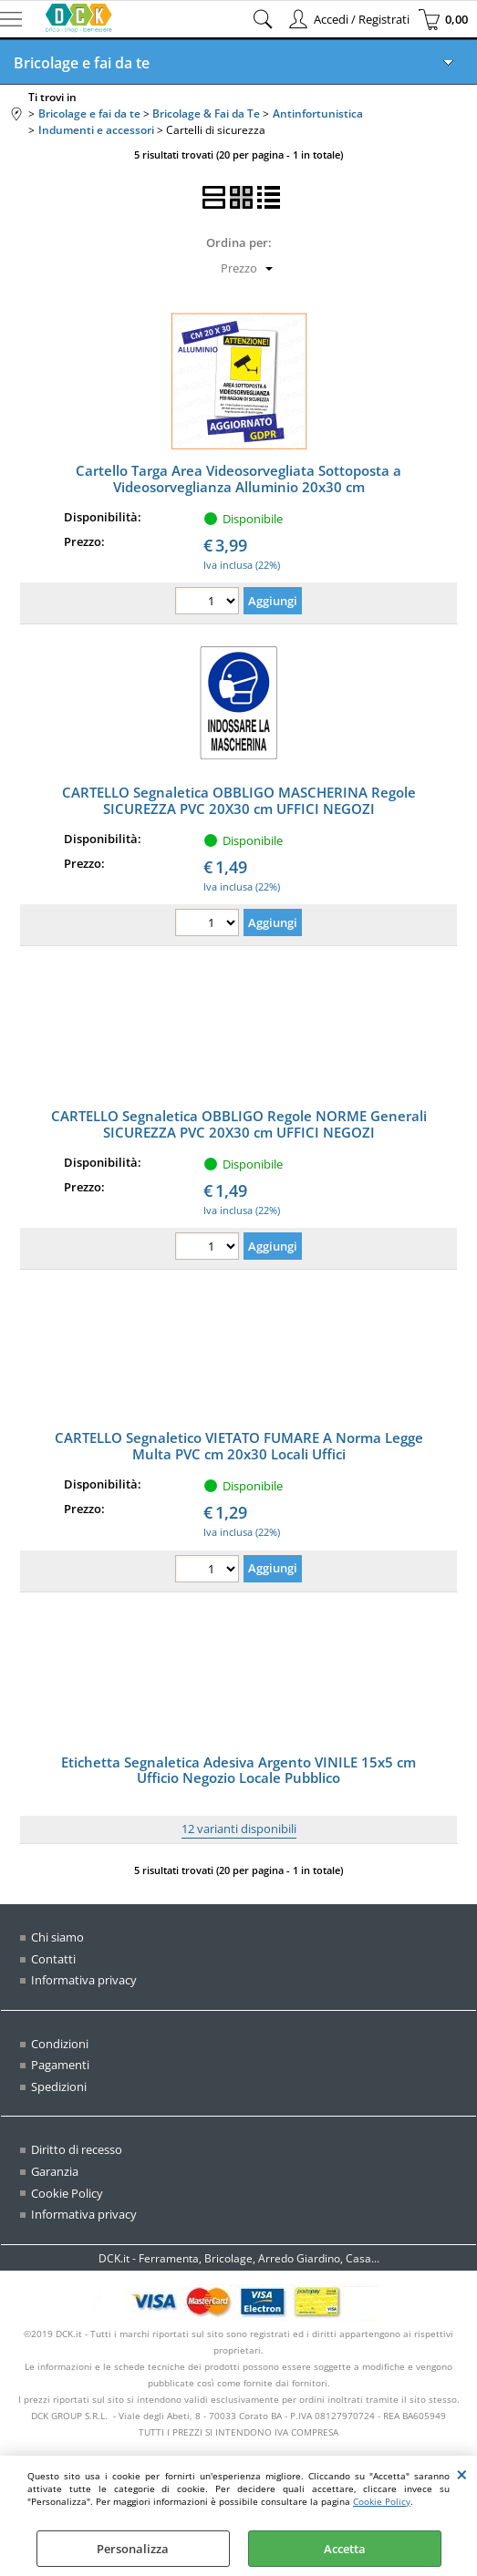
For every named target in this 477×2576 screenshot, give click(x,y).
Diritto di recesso (76, 2149)
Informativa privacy (84, 1980)
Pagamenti (60, 2064)
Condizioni (59, 2043)
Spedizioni (59, 2086)
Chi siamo (57, 1937)
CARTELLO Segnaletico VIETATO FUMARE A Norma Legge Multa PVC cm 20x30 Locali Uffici (239, 1445)
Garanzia (54, 2171)
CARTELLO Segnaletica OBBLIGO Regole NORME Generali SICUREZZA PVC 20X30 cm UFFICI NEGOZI (239, 1124)
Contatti (53, 1959)
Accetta (345, 2548)
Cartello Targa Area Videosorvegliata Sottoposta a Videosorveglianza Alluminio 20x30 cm (238, 478)
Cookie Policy (381, 2501)
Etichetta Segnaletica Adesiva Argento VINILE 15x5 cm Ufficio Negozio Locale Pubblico (238, 1770)
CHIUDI (462, 2474)
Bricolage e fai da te (82, 63)
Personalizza (133, 2548)
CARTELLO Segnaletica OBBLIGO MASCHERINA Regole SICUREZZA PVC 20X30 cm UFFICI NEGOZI (239, 800)
